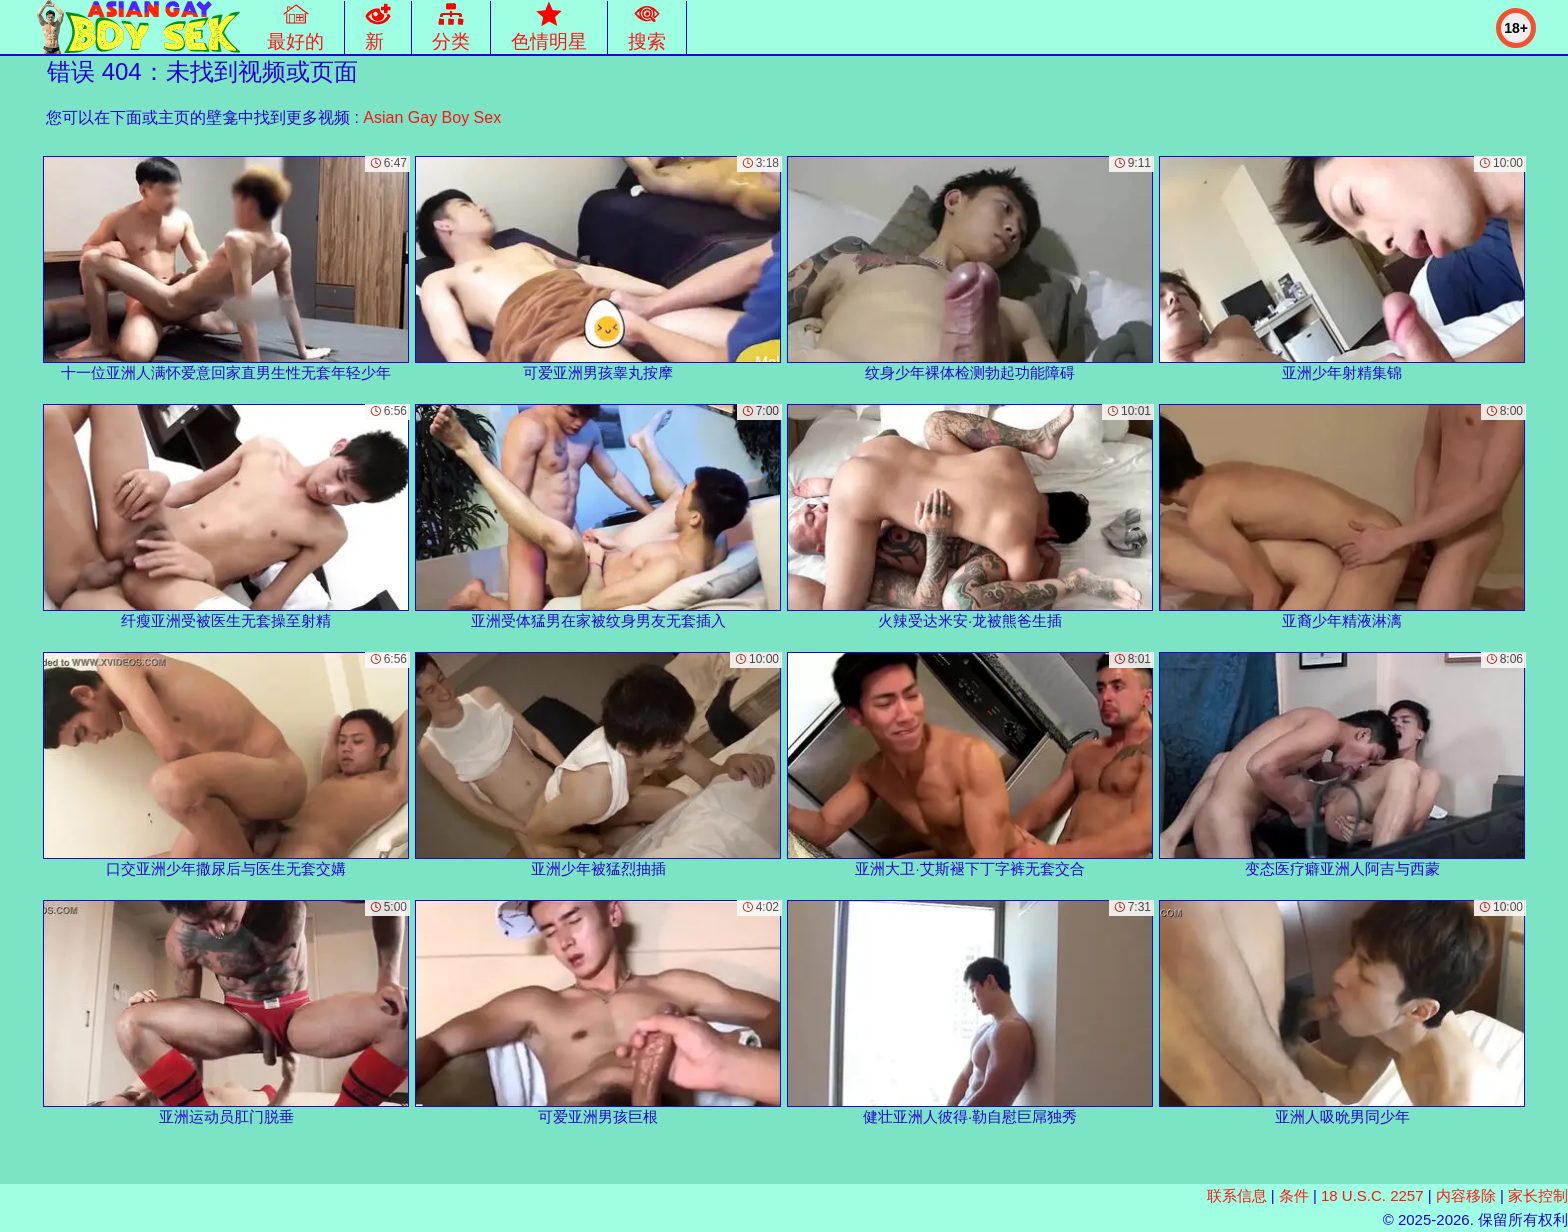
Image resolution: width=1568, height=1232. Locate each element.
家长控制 (1538, 1195)
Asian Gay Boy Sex (432, 117)
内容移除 (1466, 1195)
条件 (1294, 1195)
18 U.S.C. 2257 (1372, 1195)
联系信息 (1237, 1195)
